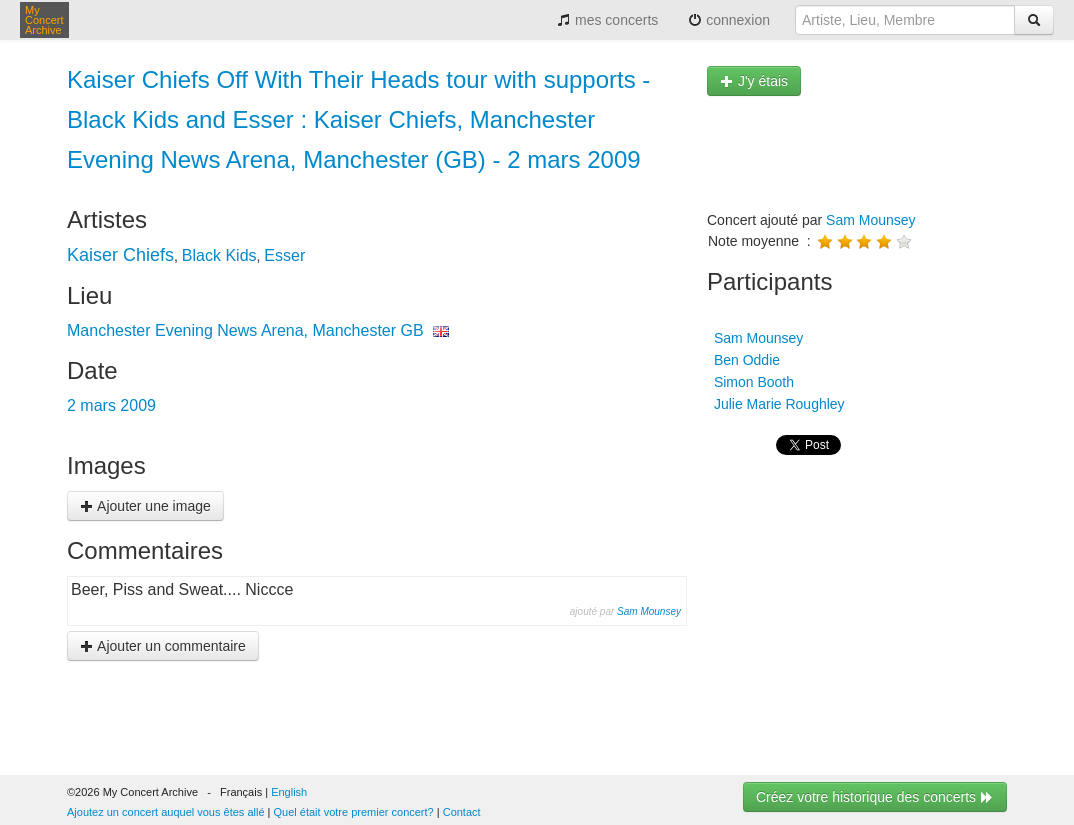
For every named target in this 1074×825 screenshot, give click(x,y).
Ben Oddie (745, 360)
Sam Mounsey (649, 611)
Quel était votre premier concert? (354, 812)
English (289, 792)
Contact (462, 812)
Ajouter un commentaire (163, 646)
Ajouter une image (145, 506)
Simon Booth (752, 382)
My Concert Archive (44, 20)
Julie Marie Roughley (777, 404)
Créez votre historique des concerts (875, 797)
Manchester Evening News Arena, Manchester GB (245, 330)
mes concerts (607, 20)
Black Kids (219, 255)
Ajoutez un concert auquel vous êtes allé (166, 812)
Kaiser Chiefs (120, 255)
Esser (284, 255)
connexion (729, 20)
